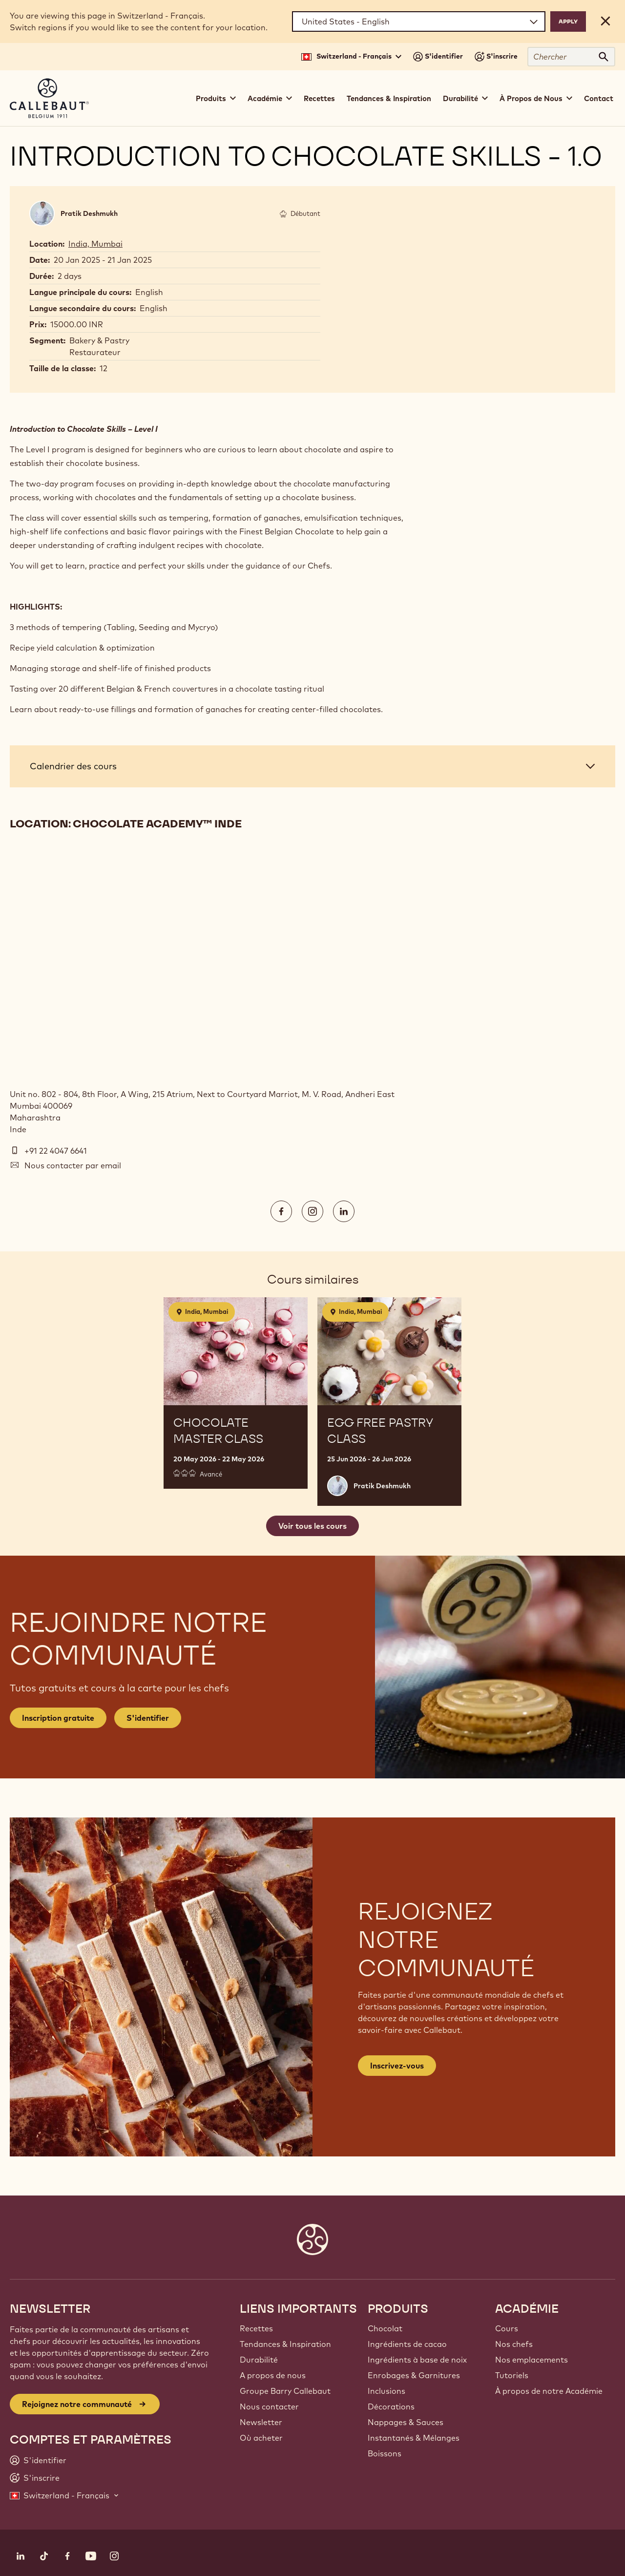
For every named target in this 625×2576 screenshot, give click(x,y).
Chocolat (385, 2328)
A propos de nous (273, 2375)
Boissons (384, 2453)
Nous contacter (269, 2406)
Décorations (391, 2406)
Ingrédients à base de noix (417, 2360)
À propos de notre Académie (549, 2391)
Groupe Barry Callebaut (285, 2391)
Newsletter (261, 2422)
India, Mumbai (95, 244)
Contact (598, 98)
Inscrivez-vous (397, 2065)
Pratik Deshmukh (89, 213)
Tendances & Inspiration (389, 98)
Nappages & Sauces (405, 2422)
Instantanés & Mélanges (413, 2438)
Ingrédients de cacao (407, 2344)
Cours (506, 2328)
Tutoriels (511, 2375)
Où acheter (261, 2438)
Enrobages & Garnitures (414, 2375)
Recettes (319, 98)
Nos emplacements (531, 2360)
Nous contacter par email (72, 1165)
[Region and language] (418, 21)
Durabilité (259, 2360)
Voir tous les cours (312, 1526)
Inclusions (386, 2391)
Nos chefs (514, 2344)
